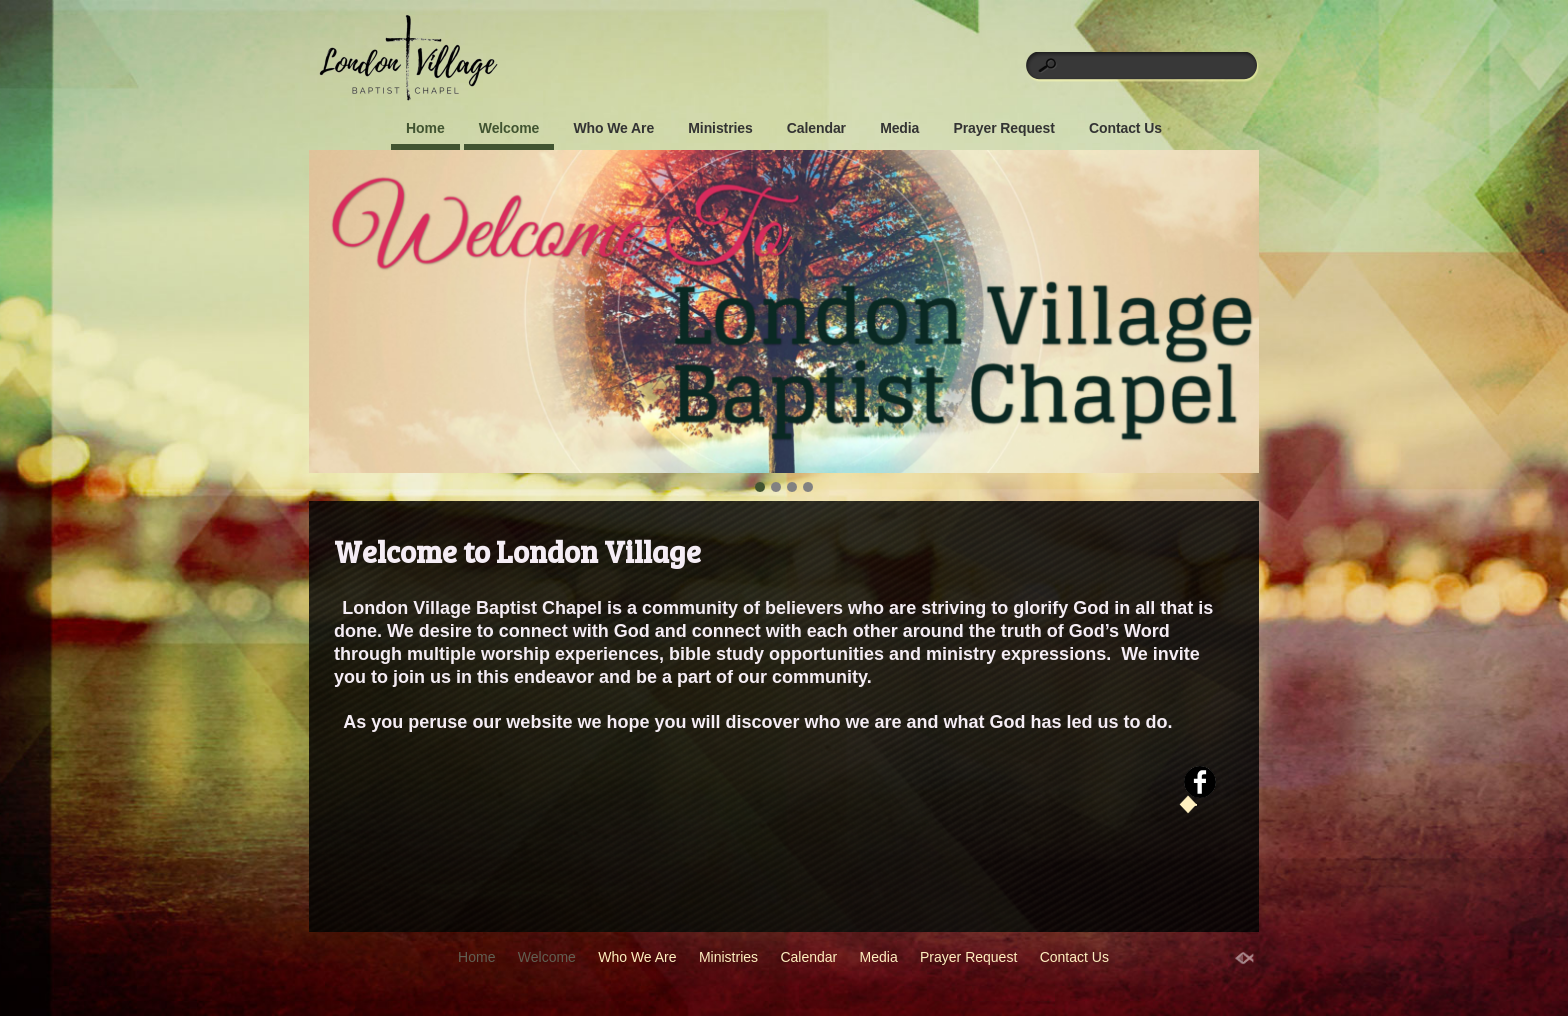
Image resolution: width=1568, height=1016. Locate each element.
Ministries (720, 128)
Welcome (509, 128)
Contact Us (1125, 128)
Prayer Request (1003, 128)
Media (899, 128)
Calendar (816, 128)
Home (425, 128)
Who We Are (613, 128)
